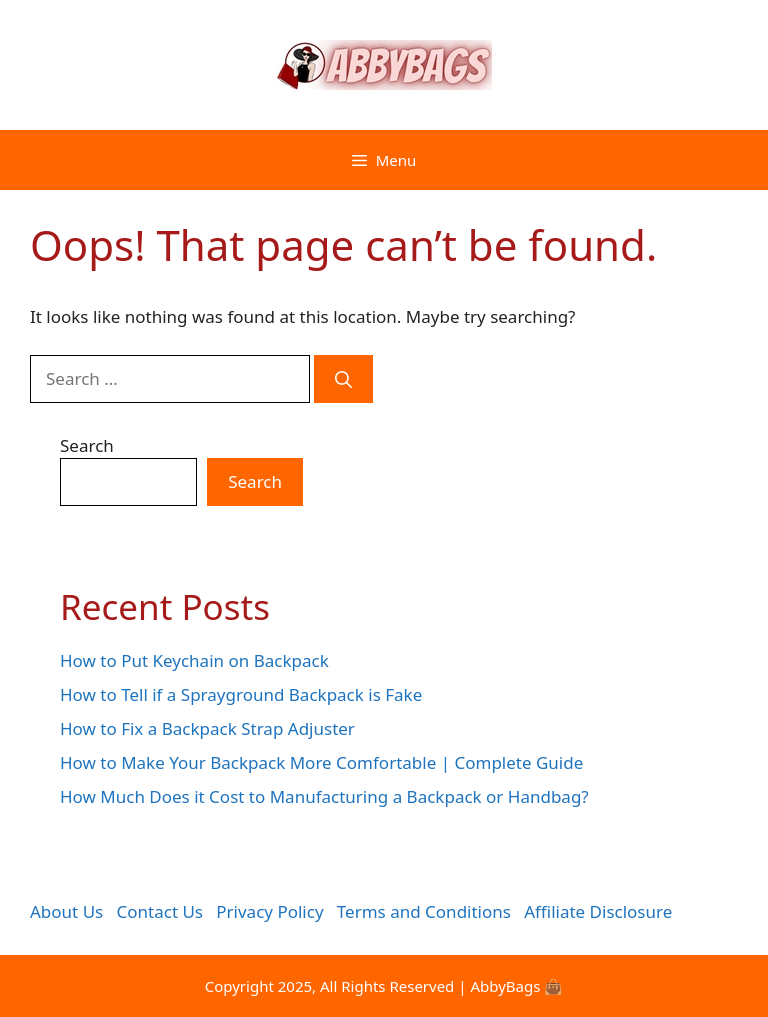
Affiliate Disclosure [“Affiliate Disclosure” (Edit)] (598, 911)
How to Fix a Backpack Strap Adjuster (207, 728)
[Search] (343, 379)
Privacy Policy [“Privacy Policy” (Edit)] (269, 911)
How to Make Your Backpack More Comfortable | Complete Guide (321, 762)
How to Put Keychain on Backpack (194, 660)
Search (87, 445)
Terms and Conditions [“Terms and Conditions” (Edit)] (424, 911)
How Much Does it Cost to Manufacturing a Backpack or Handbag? (324, 796)
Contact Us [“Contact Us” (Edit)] (160, 911)
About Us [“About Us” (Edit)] (66, 911)
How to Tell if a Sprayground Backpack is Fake (241, 694)
